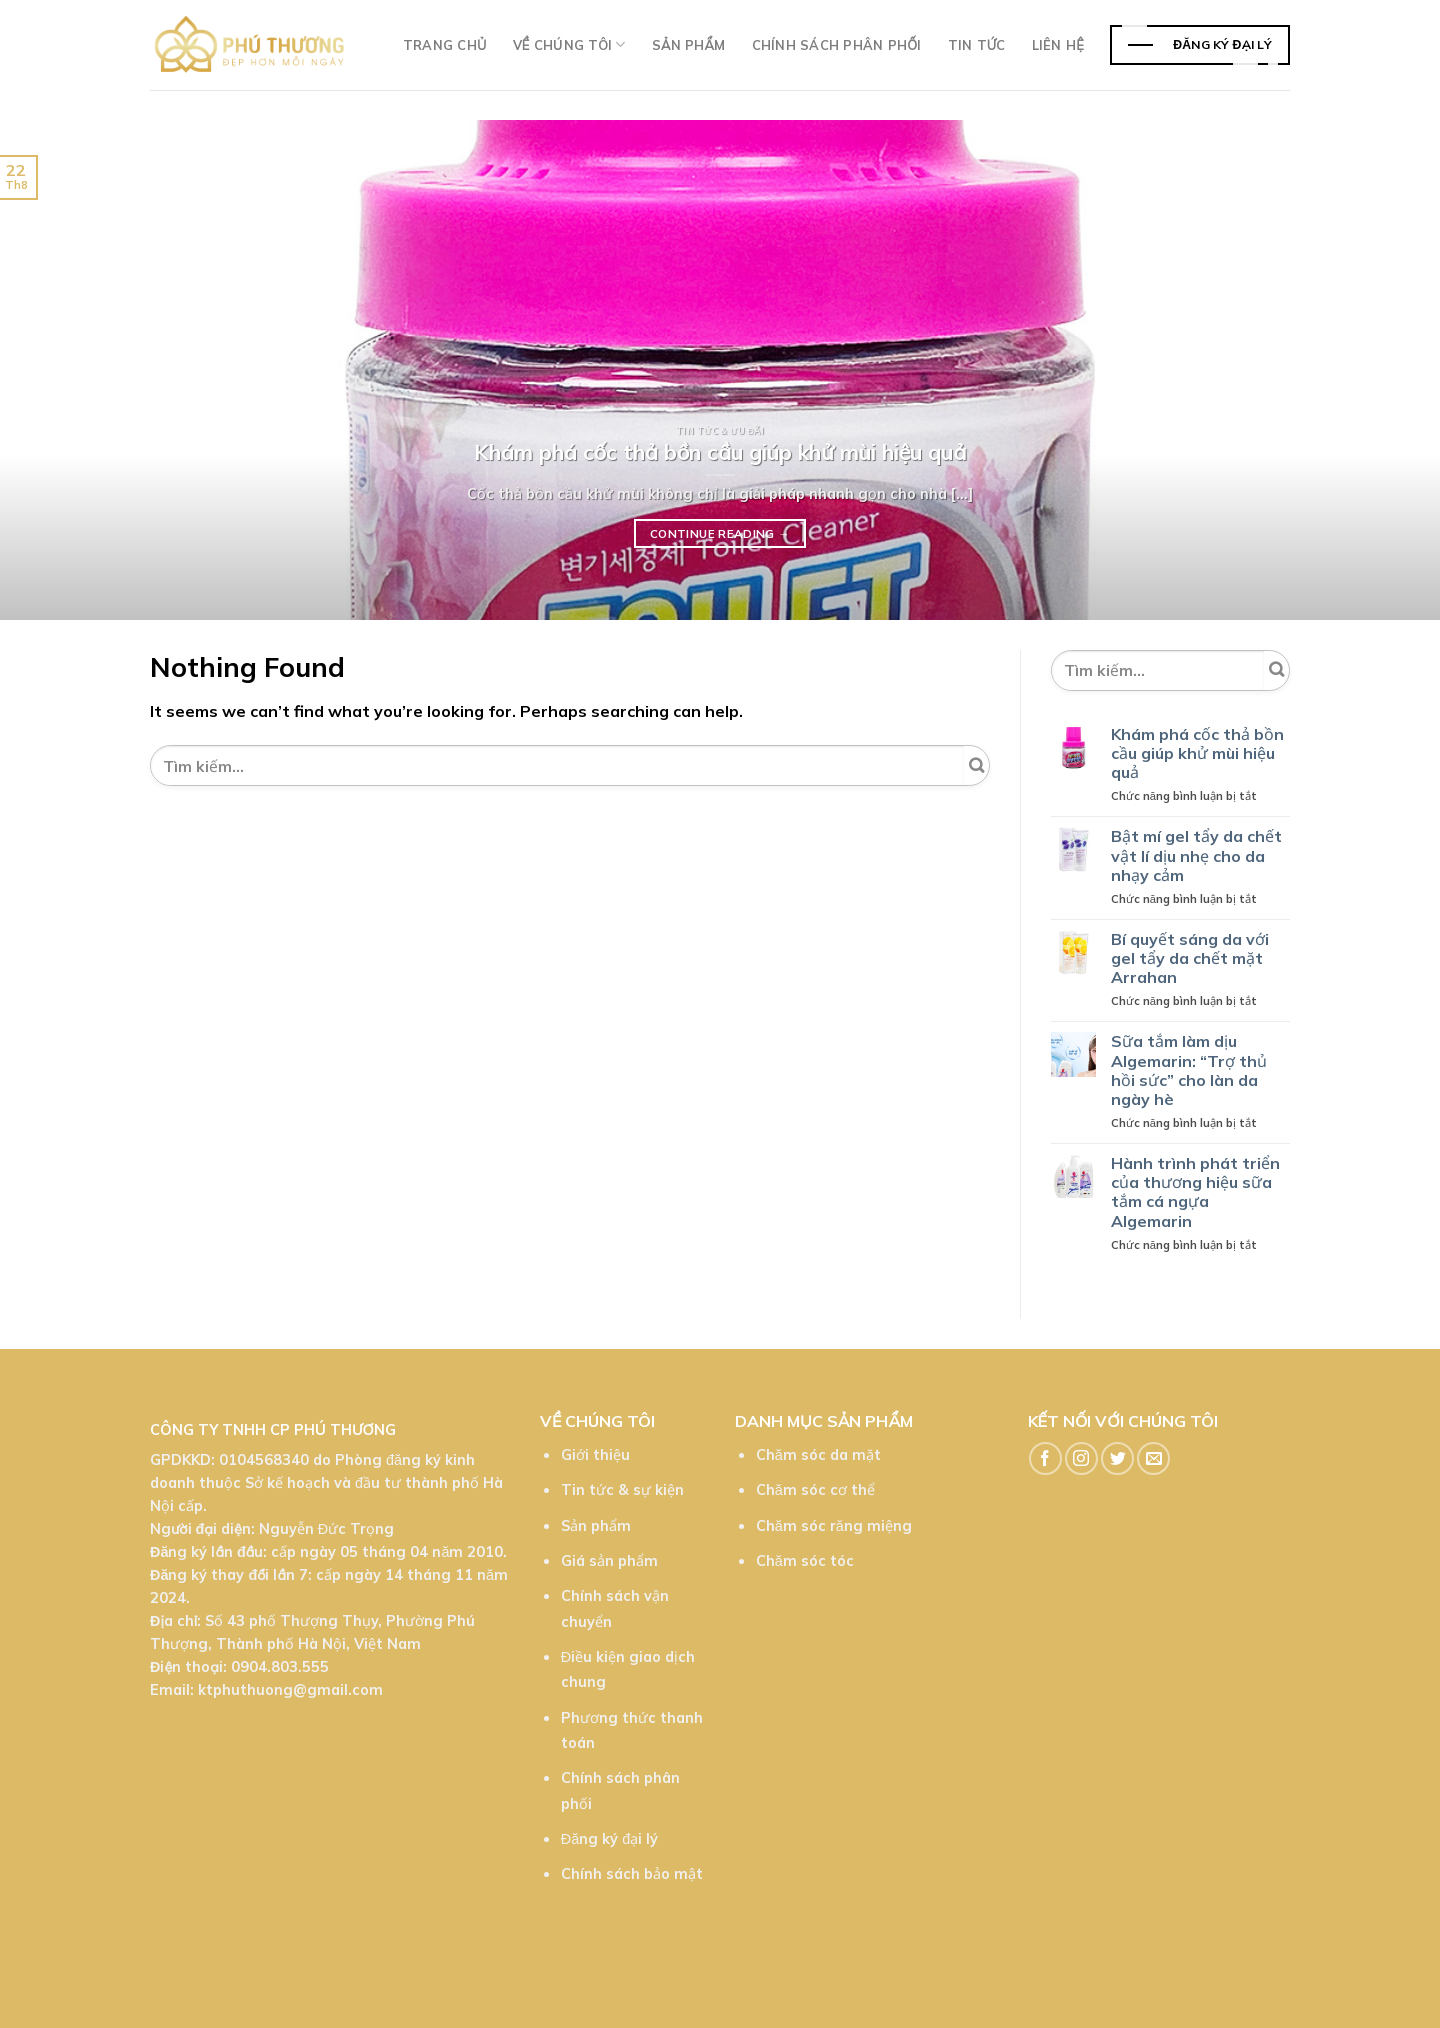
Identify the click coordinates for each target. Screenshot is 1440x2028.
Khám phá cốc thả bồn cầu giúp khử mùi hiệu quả (1197, 753)
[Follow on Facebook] (1045, 1458)
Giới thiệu (595, 1455)
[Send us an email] (1153, 1458)
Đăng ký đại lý (609, 1839)
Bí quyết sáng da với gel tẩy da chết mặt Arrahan (1190, 958)
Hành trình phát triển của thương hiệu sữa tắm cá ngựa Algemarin (1195, 1192)
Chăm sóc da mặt (818, 1455)
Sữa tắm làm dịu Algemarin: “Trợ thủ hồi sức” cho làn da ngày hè (1189, 1070)
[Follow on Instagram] (1081, 1458)
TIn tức (977, 45)
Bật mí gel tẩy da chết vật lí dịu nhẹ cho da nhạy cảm (1196, 855)
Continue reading (720, 534)
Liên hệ (1058, 45)
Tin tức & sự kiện (622, 1490)
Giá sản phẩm (609, 1561)
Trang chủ (445, 45)
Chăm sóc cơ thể (815, 1490)
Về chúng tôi (569, 44)
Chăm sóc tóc (805, 1561)
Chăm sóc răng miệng (834, 1526)
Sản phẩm (689, 45)
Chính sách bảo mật (632, 1874)
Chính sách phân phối (837, 45)
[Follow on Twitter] (1117, 1458)
